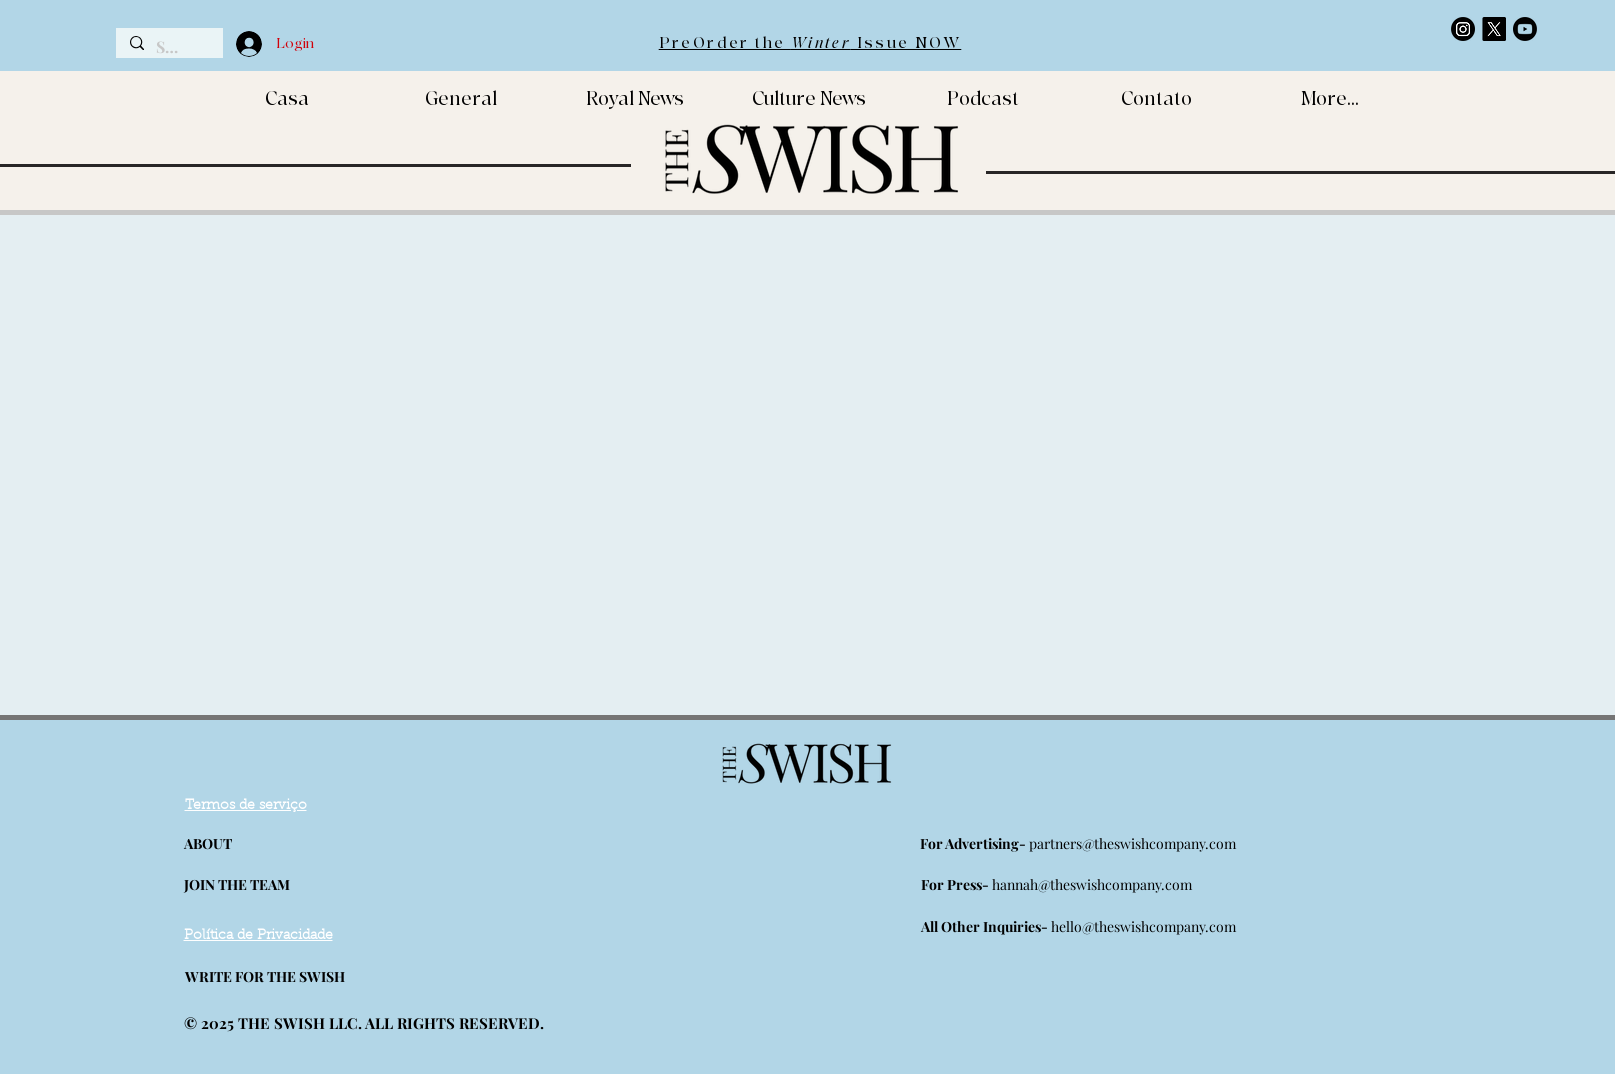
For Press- (956, 884)
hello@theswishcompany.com (1143, 926)
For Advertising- (974, 843)
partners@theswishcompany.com (1132, 843)
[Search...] (168, 47)
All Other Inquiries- (986, 926)
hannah (1015, 884)
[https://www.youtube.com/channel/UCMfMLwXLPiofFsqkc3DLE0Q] (1525, 29)
